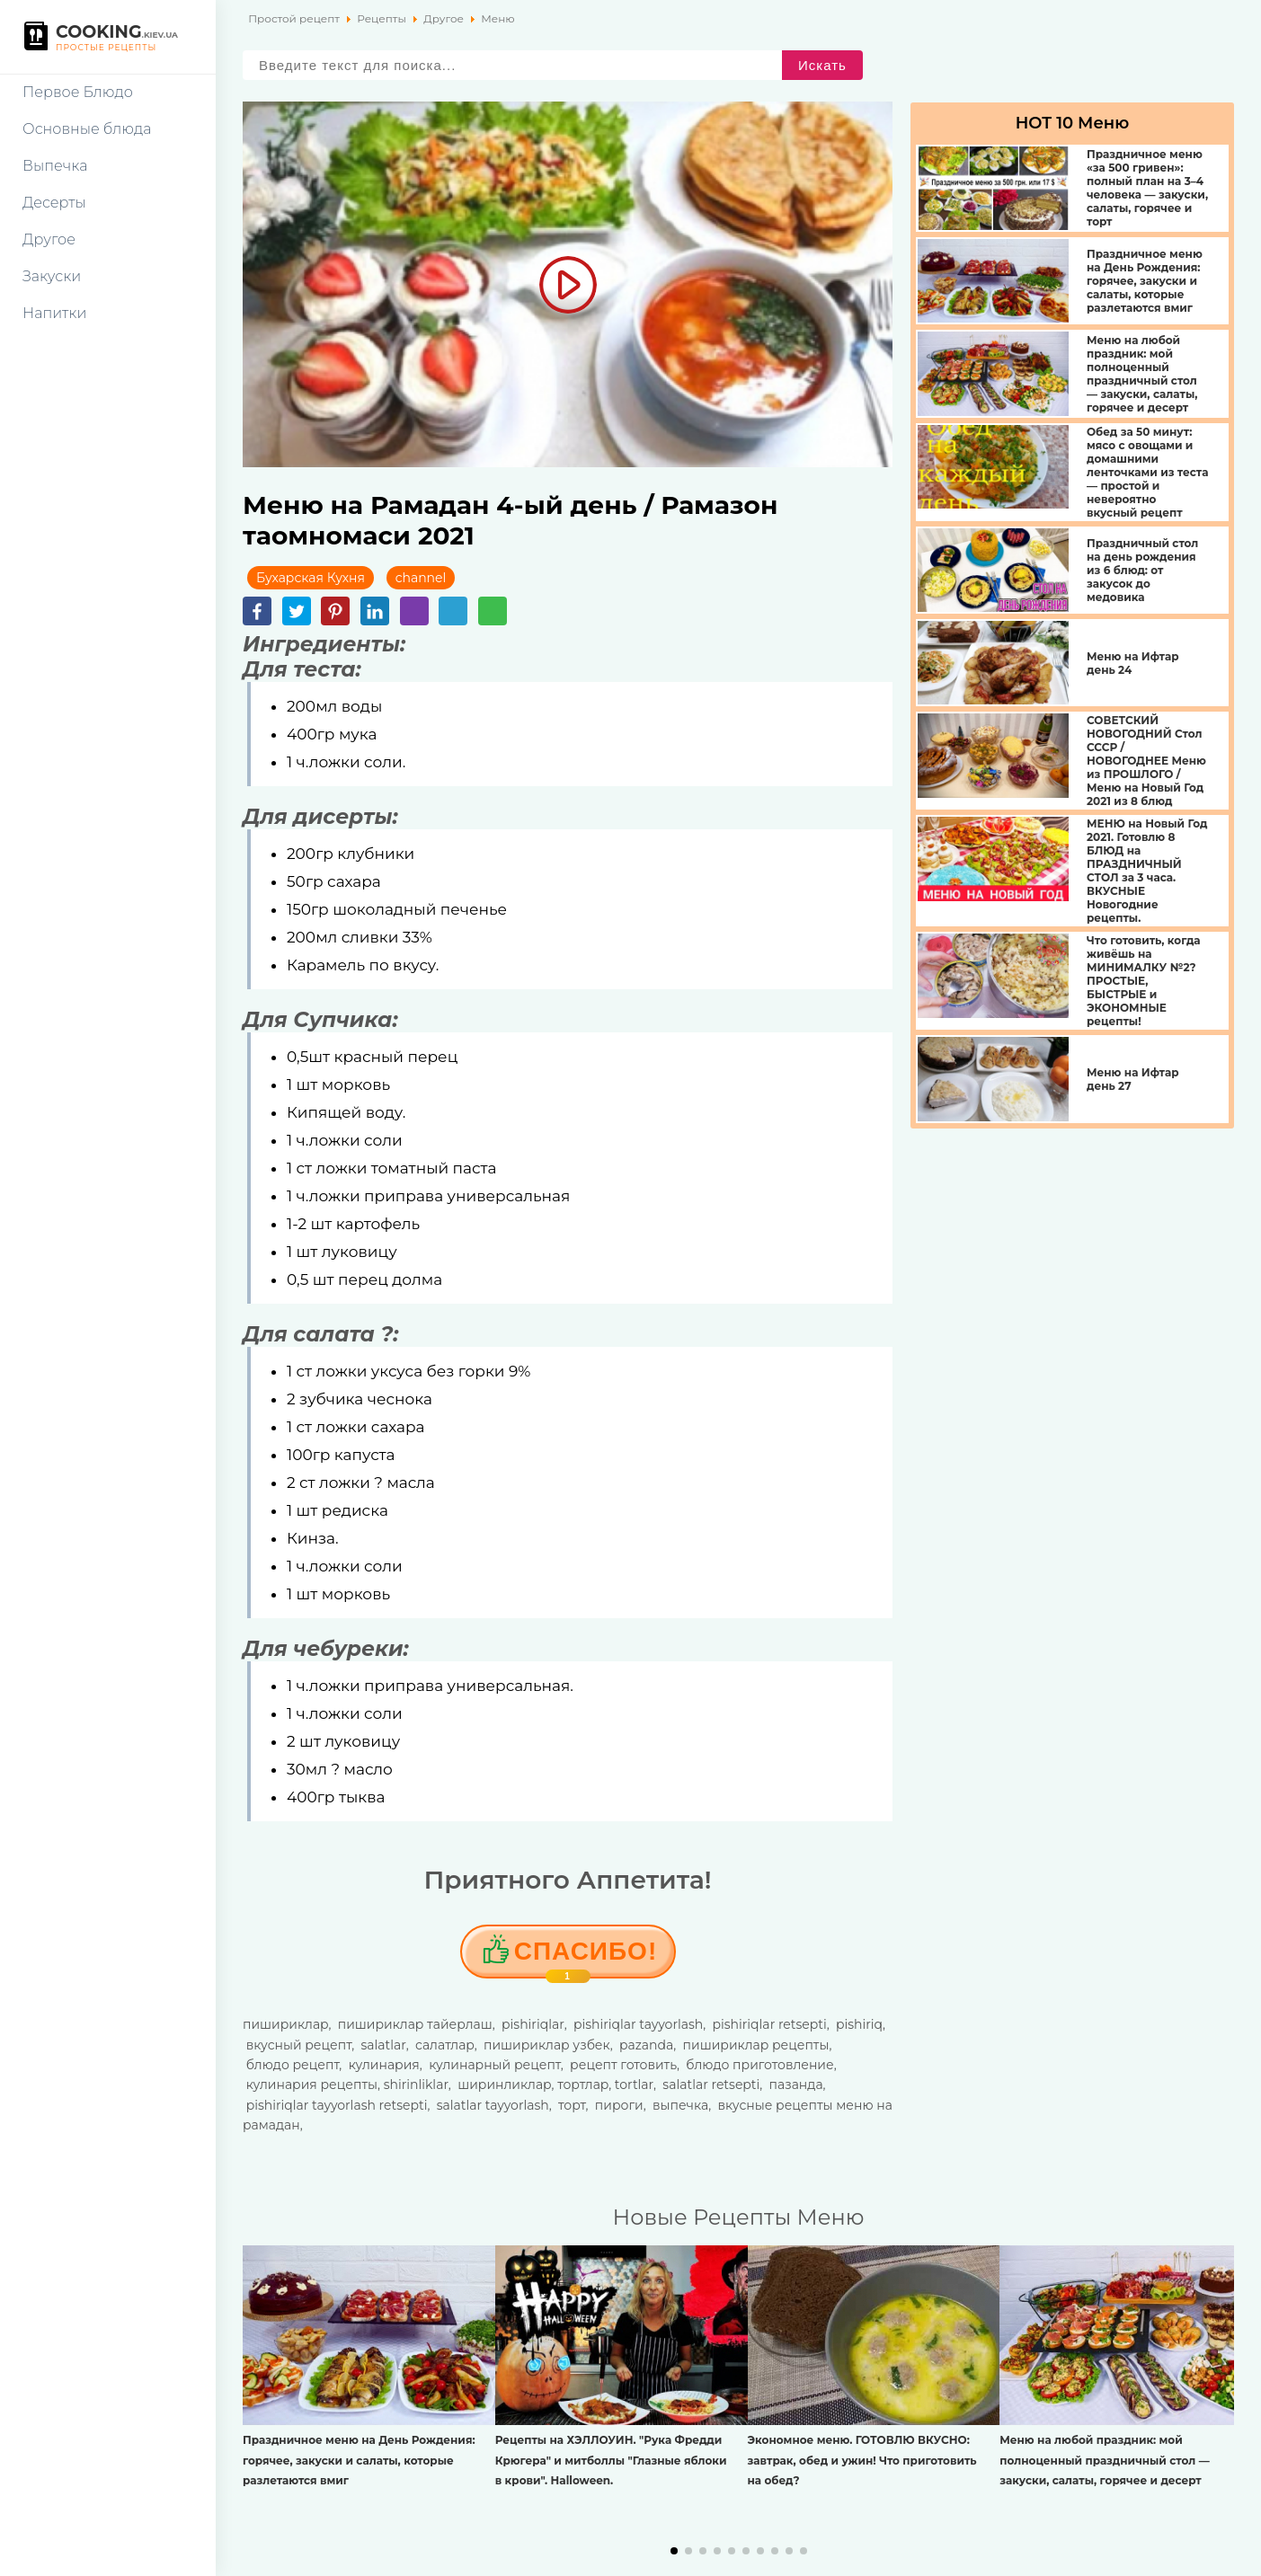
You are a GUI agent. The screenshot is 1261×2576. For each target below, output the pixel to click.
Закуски (51, 276)
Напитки (54, 313)
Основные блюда (86, 128)
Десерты (54, 202)
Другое (48, 239)
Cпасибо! (585, 1957)
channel (421, 578)
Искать (822, 65)
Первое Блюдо (77, 92)
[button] (674, 2550)
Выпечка (54, 165)
